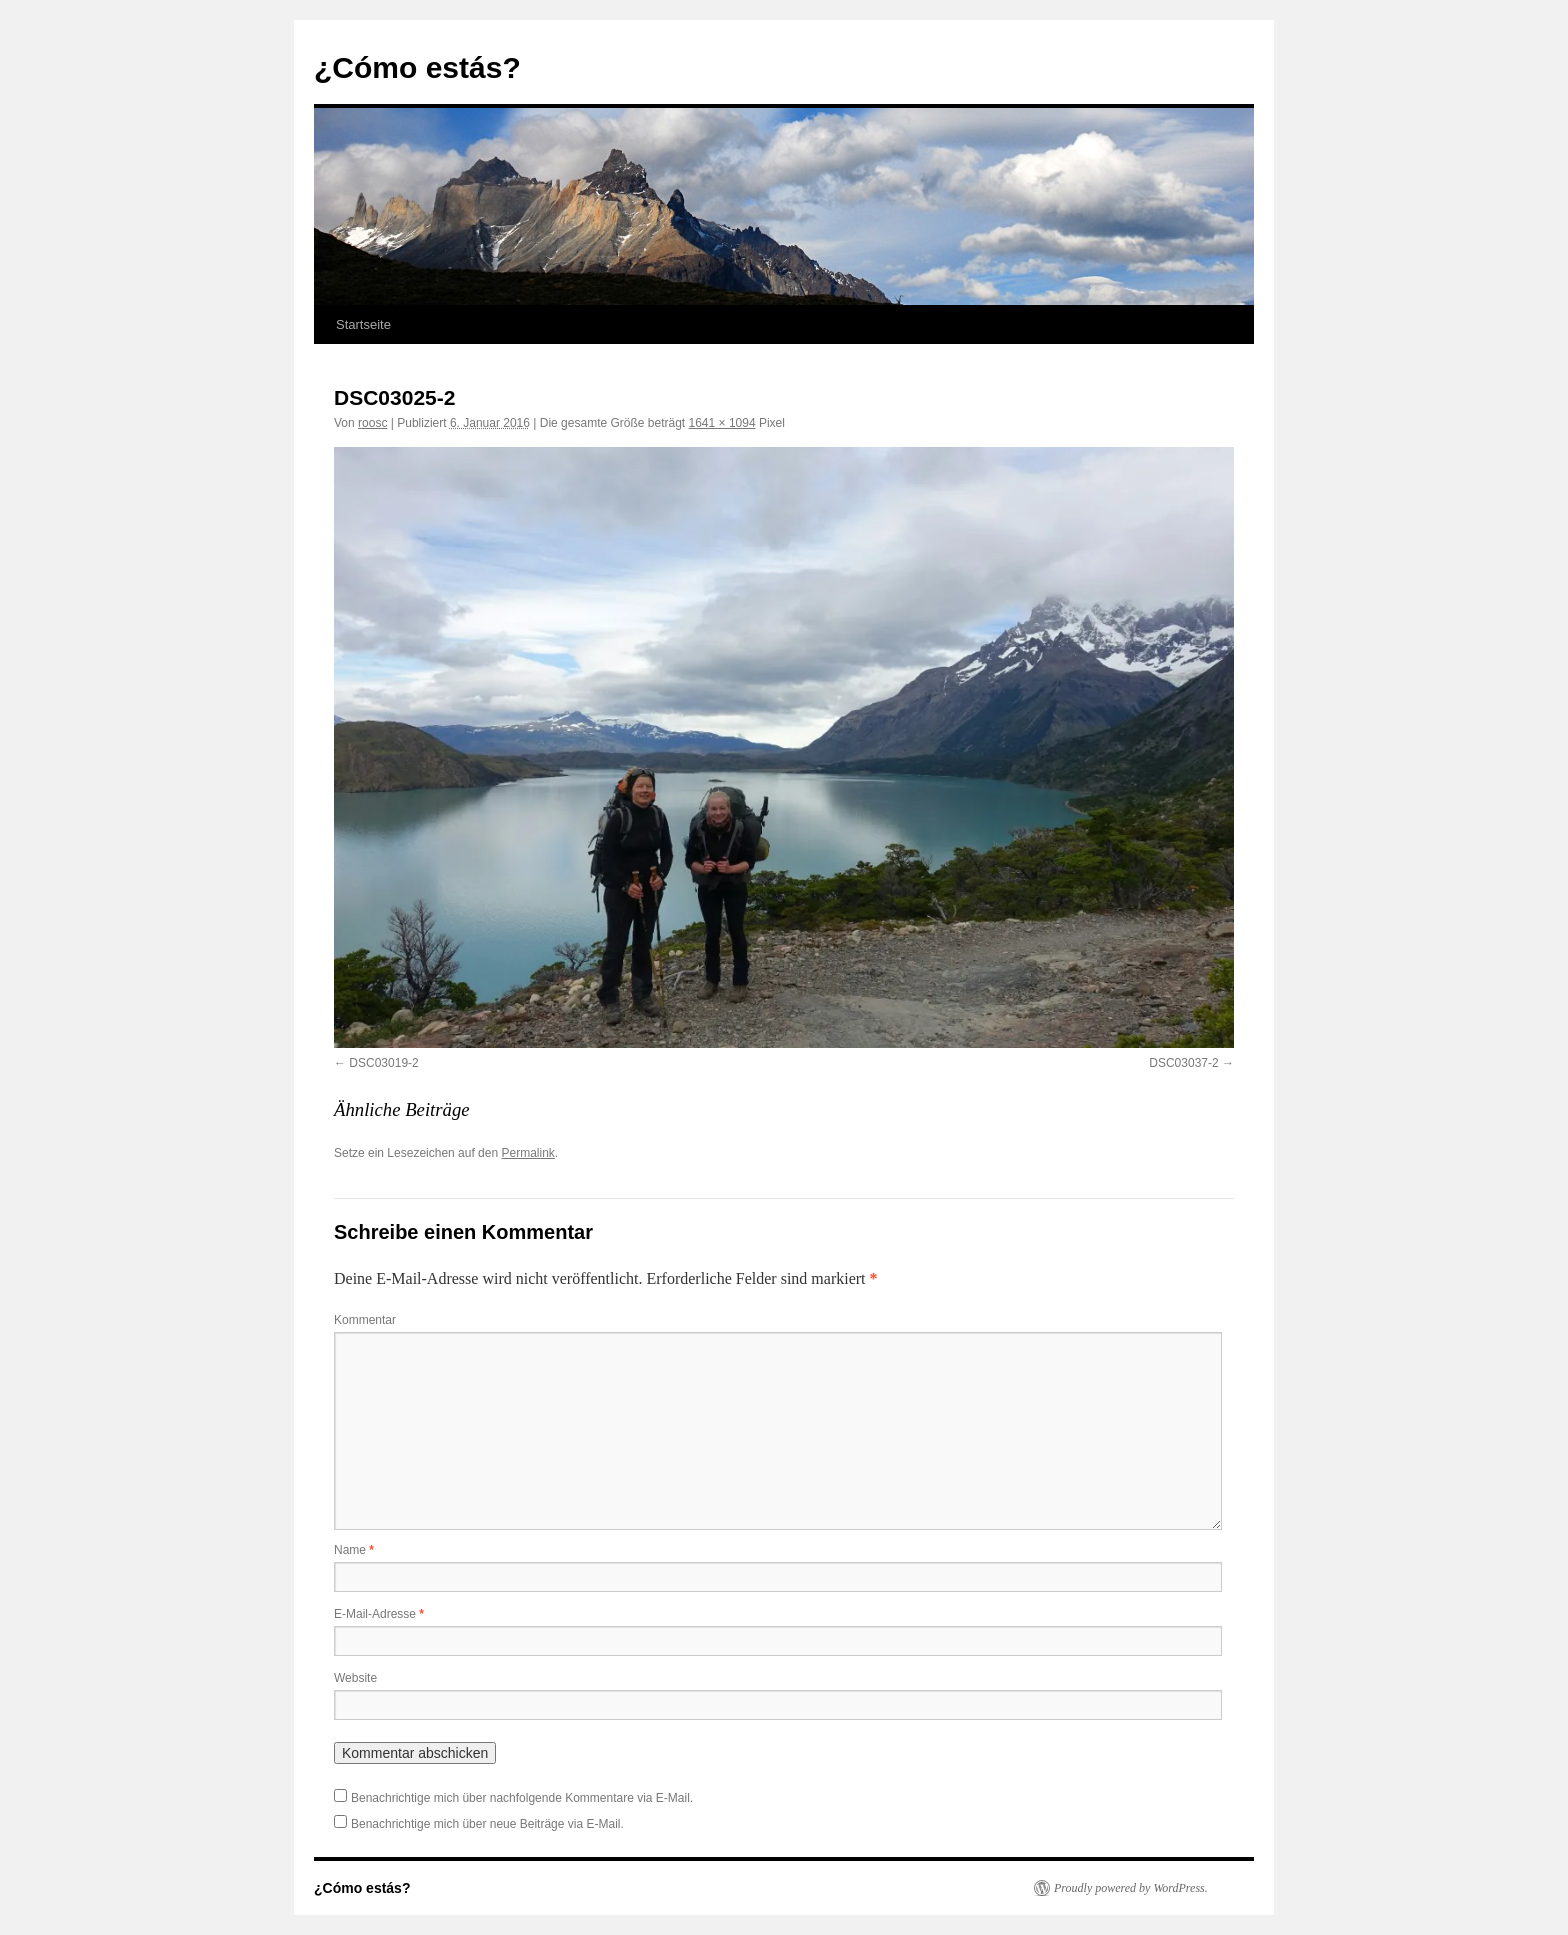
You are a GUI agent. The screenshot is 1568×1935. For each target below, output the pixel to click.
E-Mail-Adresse (379, 1614)
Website (355, 1678)
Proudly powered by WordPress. (1131, 1888)
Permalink (527, 1153)
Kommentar (365, 1320)
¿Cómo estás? (417, 67)
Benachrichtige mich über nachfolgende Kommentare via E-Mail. (522, 1798)
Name (354, 1550)
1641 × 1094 (722, 423)
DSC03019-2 (383, 1063)
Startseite (363, 324)
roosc (372, 423)
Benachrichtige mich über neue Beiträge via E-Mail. (487, 1824)
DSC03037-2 (1183, 1063)
